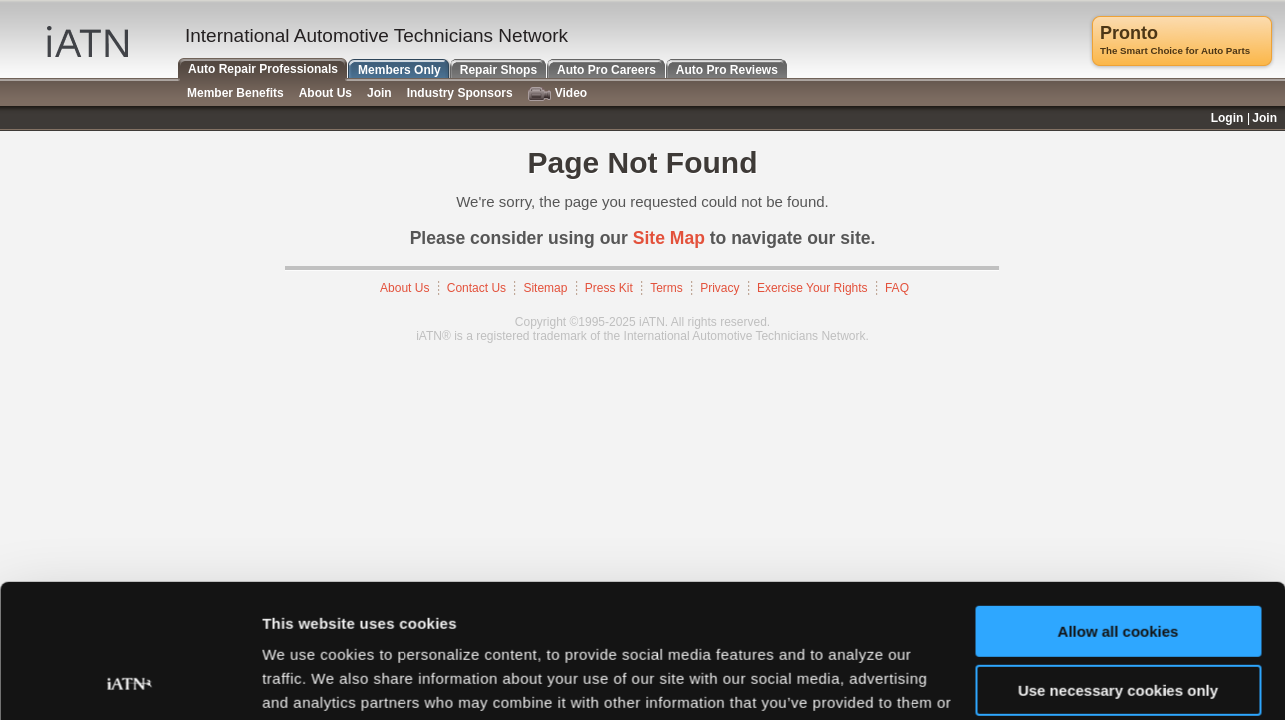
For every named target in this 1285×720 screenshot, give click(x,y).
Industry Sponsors (460, 93)
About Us (404, 288)
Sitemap (545, 288)
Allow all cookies (1118, 506)
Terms (666, 288)
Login (1227, 118)
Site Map (669, 238)
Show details (308, 680)
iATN (87, 41)
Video (557, 93)
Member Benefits (235, 93)
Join (379, 93)
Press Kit (609, 288)
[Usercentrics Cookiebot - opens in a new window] (129, 681)
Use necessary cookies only (1118, 564)
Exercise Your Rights (812, 288)
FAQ (897, 288)
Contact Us (476, 288)
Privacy (719, 288)
